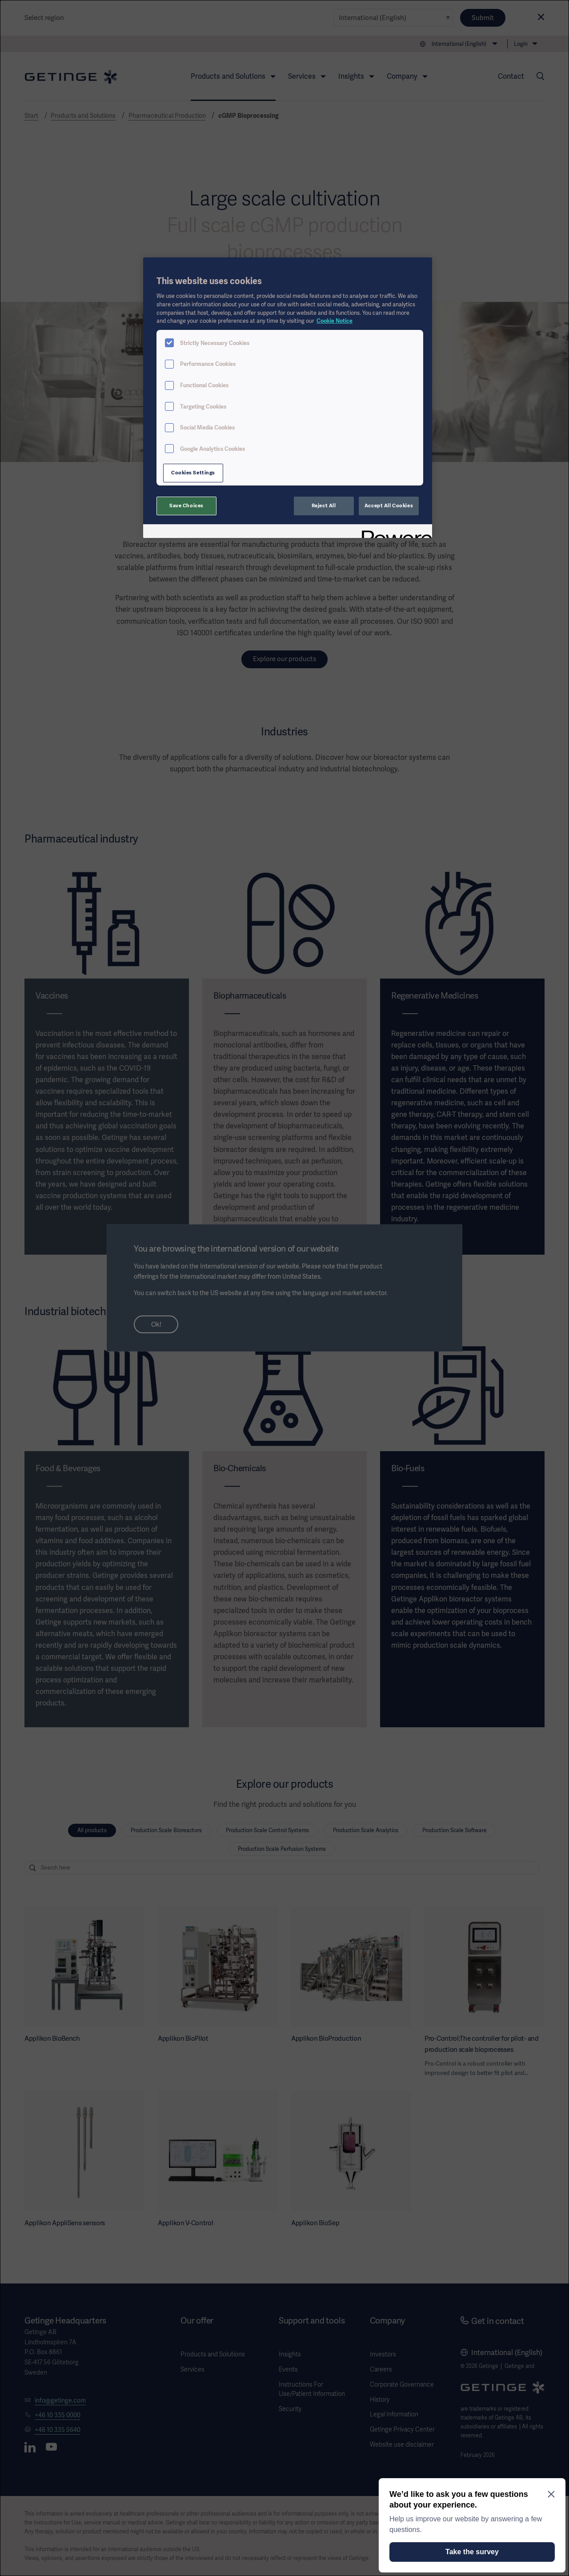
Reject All (324, 505)
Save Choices (186, 505)
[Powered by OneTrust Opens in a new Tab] (394, 532)
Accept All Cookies (389, 505)
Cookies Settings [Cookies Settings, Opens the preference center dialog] (193, 472)
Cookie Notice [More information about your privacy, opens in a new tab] (335, 321)
